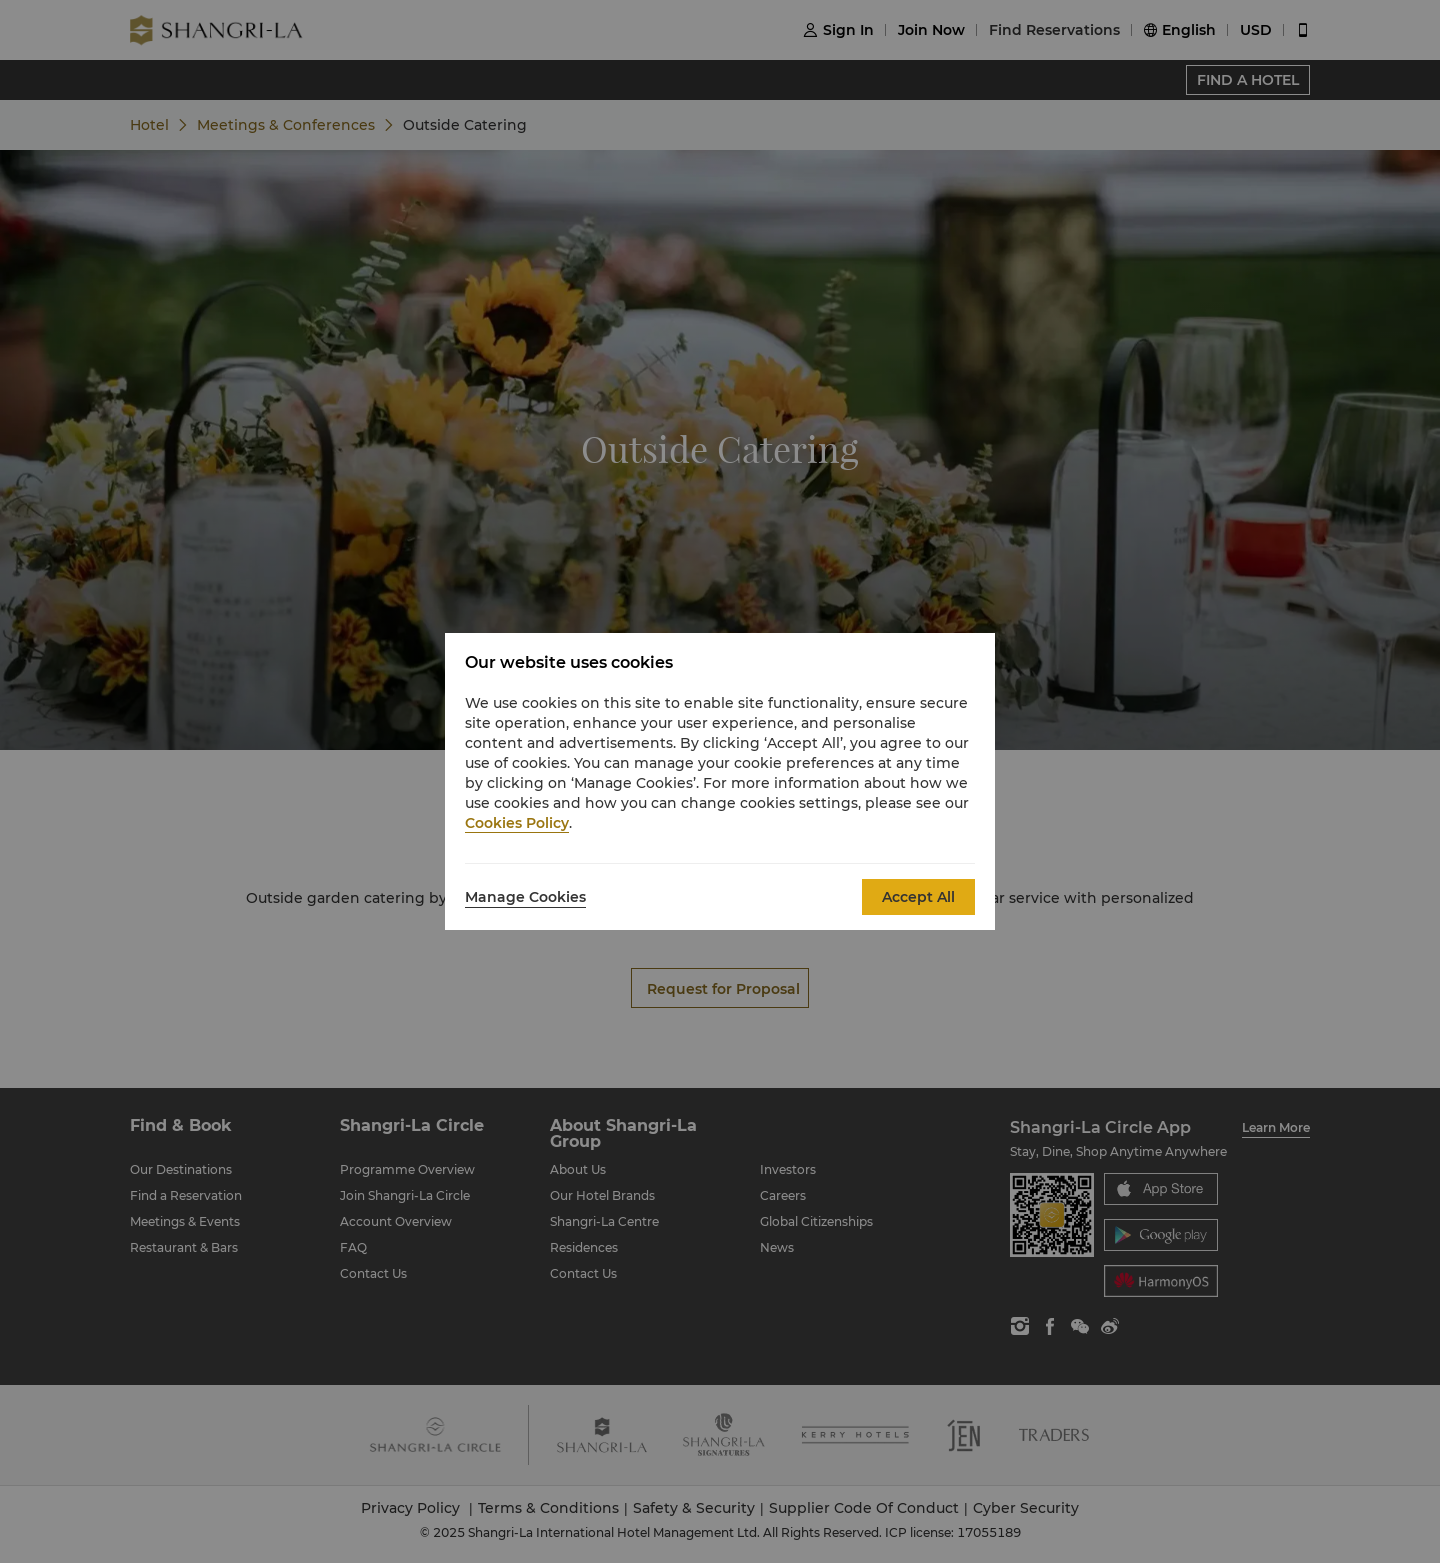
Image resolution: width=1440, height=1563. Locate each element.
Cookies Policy (517, 823)
